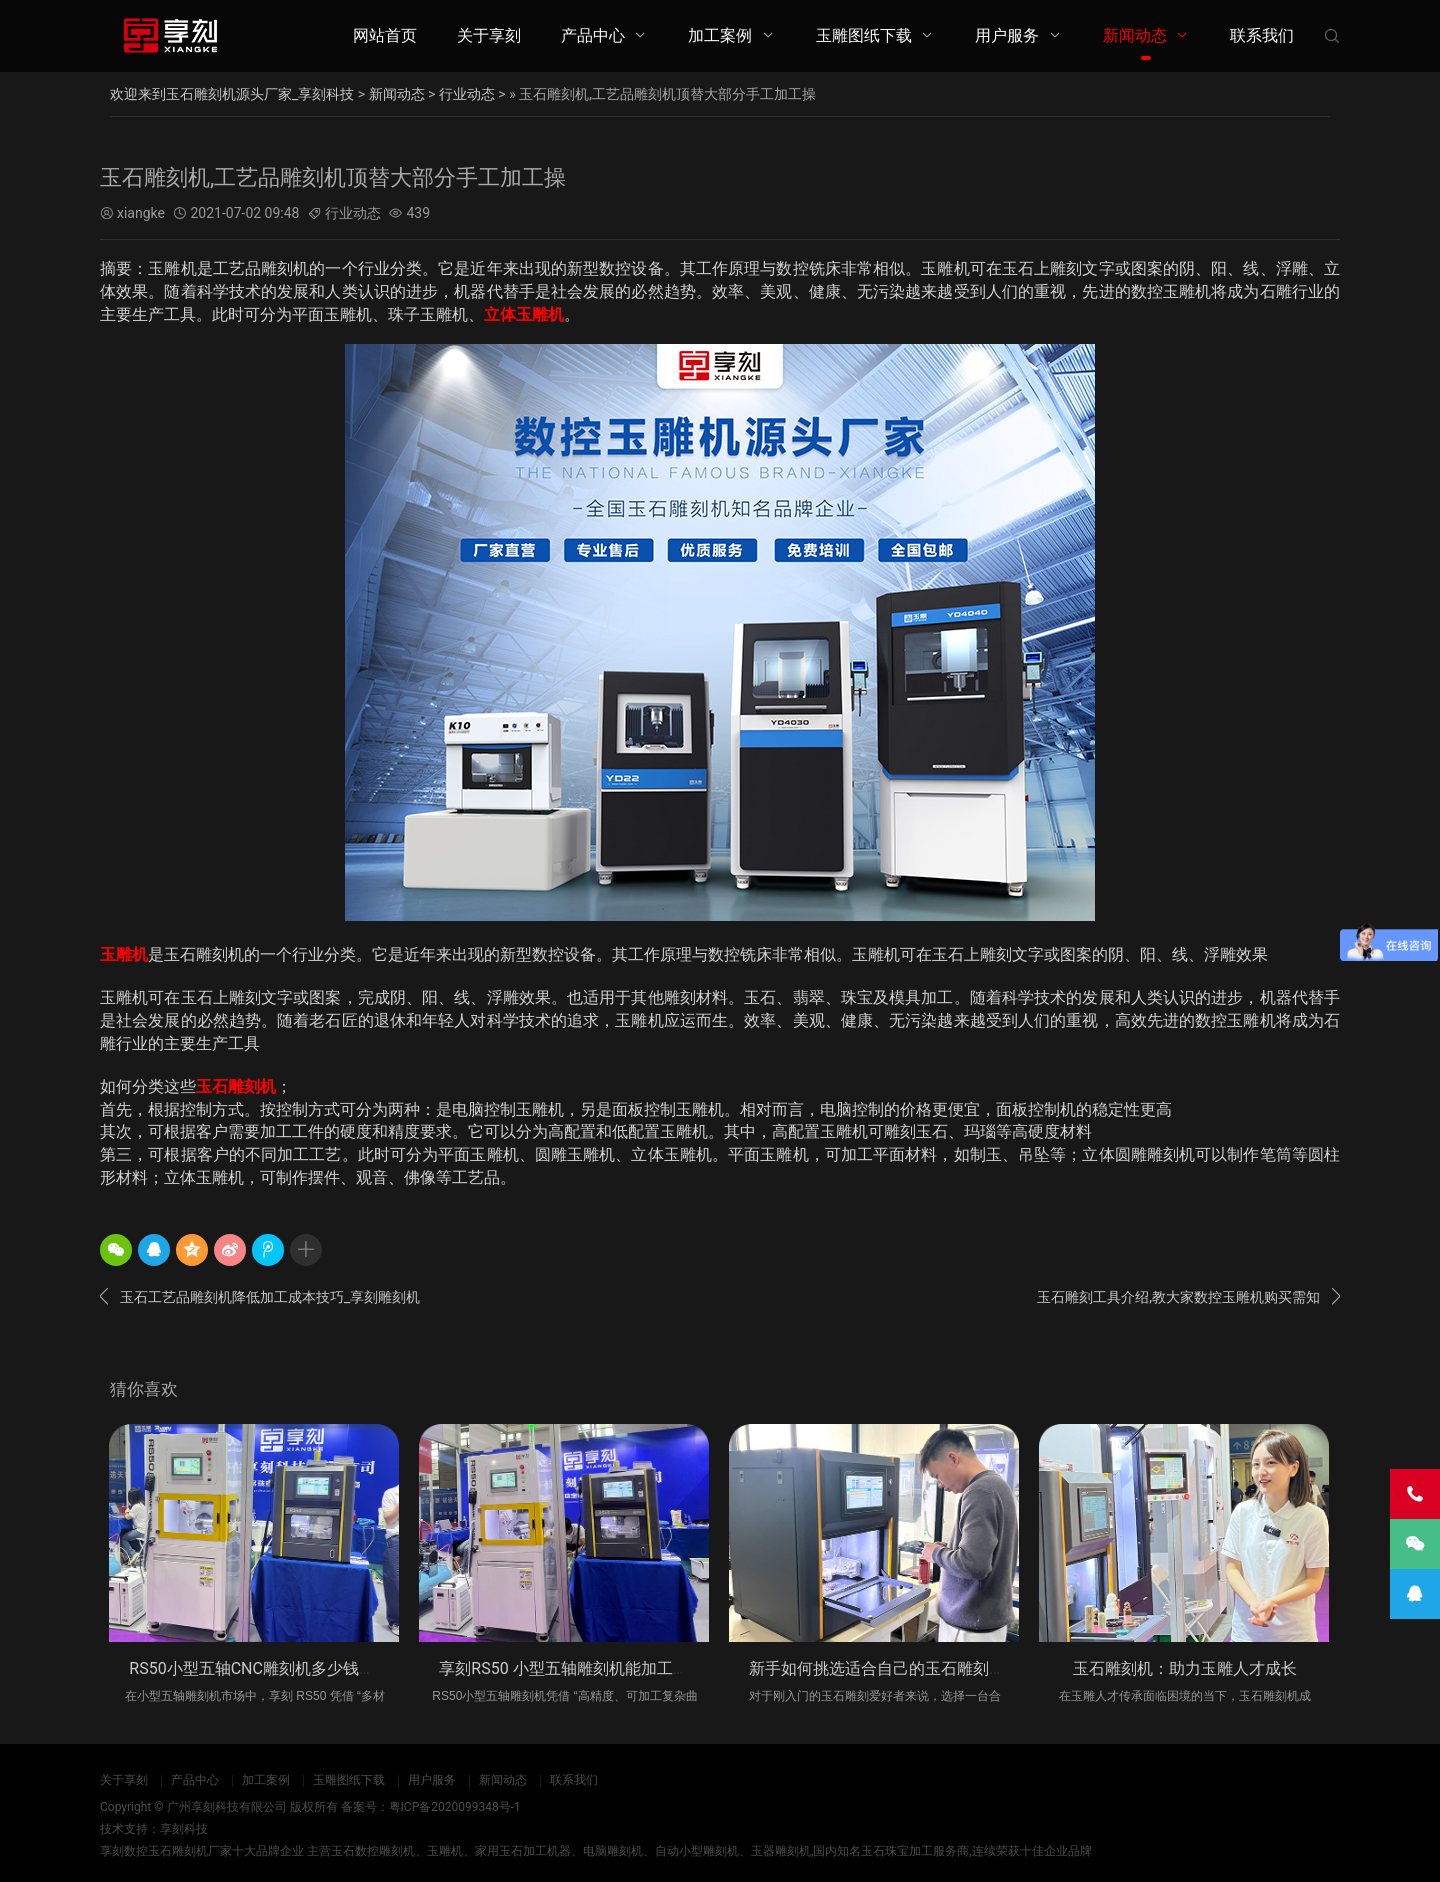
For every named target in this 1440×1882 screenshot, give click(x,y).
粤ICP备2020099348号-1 (455, 1807)
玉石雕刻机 (236, 1086)
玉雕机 (124, 954)
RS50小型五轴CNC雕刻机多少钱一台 (260, 1668)
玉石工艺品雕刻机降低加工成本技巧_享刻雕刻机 (260, 1297)
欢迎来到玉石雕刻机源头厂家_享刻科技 (232, 94)
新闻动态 (1135, 35)
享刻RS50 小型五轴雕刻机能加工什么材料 (587, 1668)
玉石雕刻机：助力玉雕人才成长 (1185, 1668)
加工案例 (720, 35)
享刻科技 (184, 1829)
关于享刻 (489, 35)
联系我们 (1262, 35)
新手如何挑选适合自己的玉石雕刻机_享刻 (896, 1668)
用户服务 (1007, 35)
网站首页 (385, 35)
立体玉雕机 (524, 314)
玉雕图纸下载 (864, 35)
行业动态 (467, 94)
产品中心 (593, 35)
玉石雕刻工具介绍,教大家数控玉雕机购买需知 (1188, 1297)
